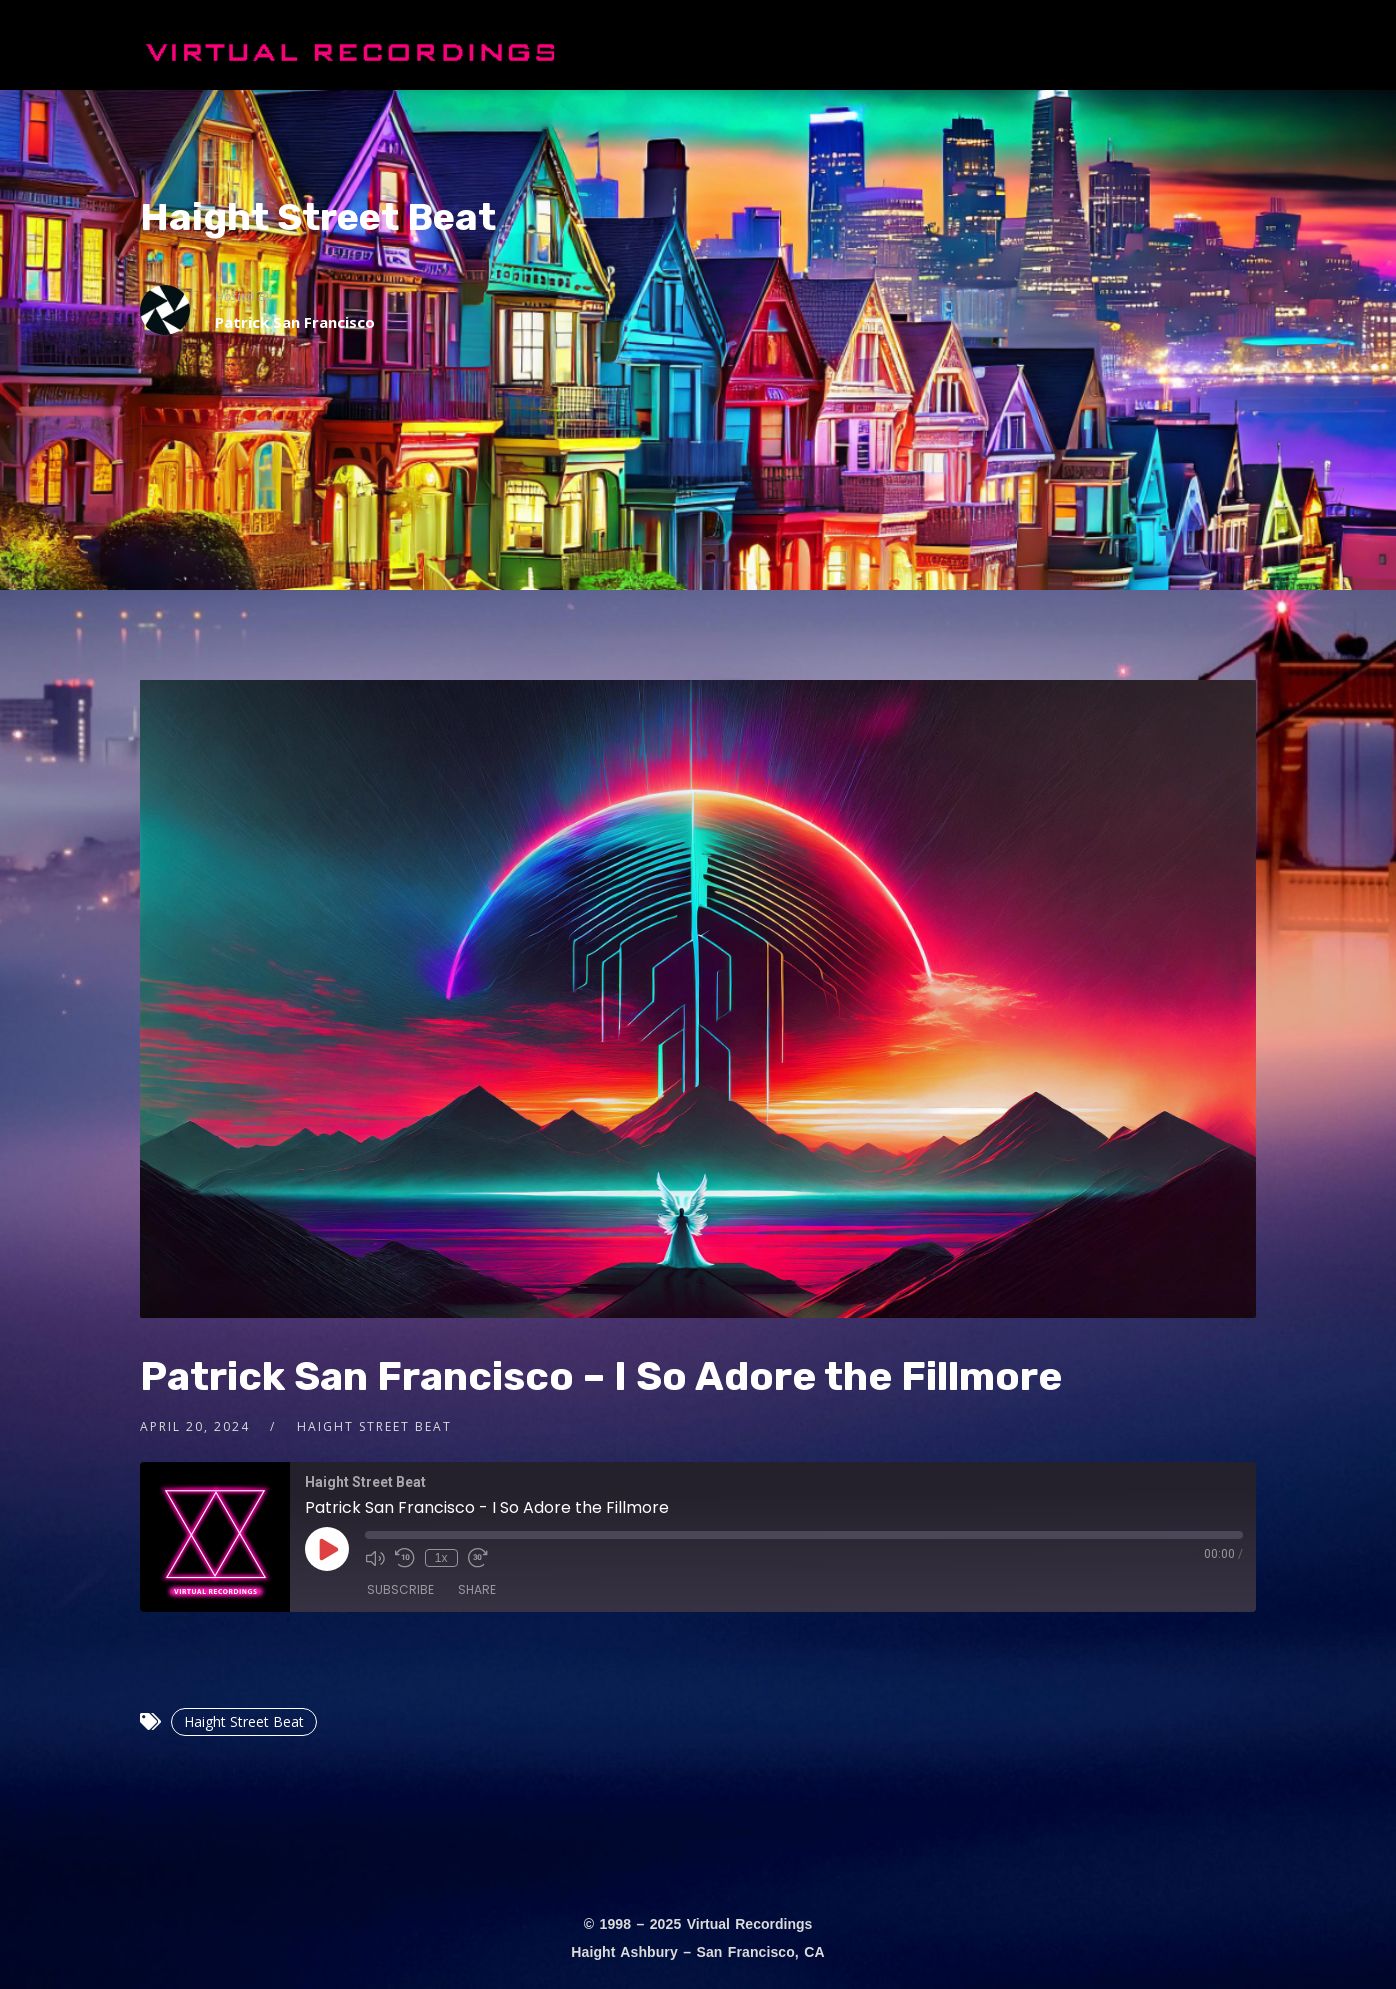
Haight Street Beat (318, 217)
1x (441, 1558)
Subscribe (400, 1589)
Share (477, 1589)
